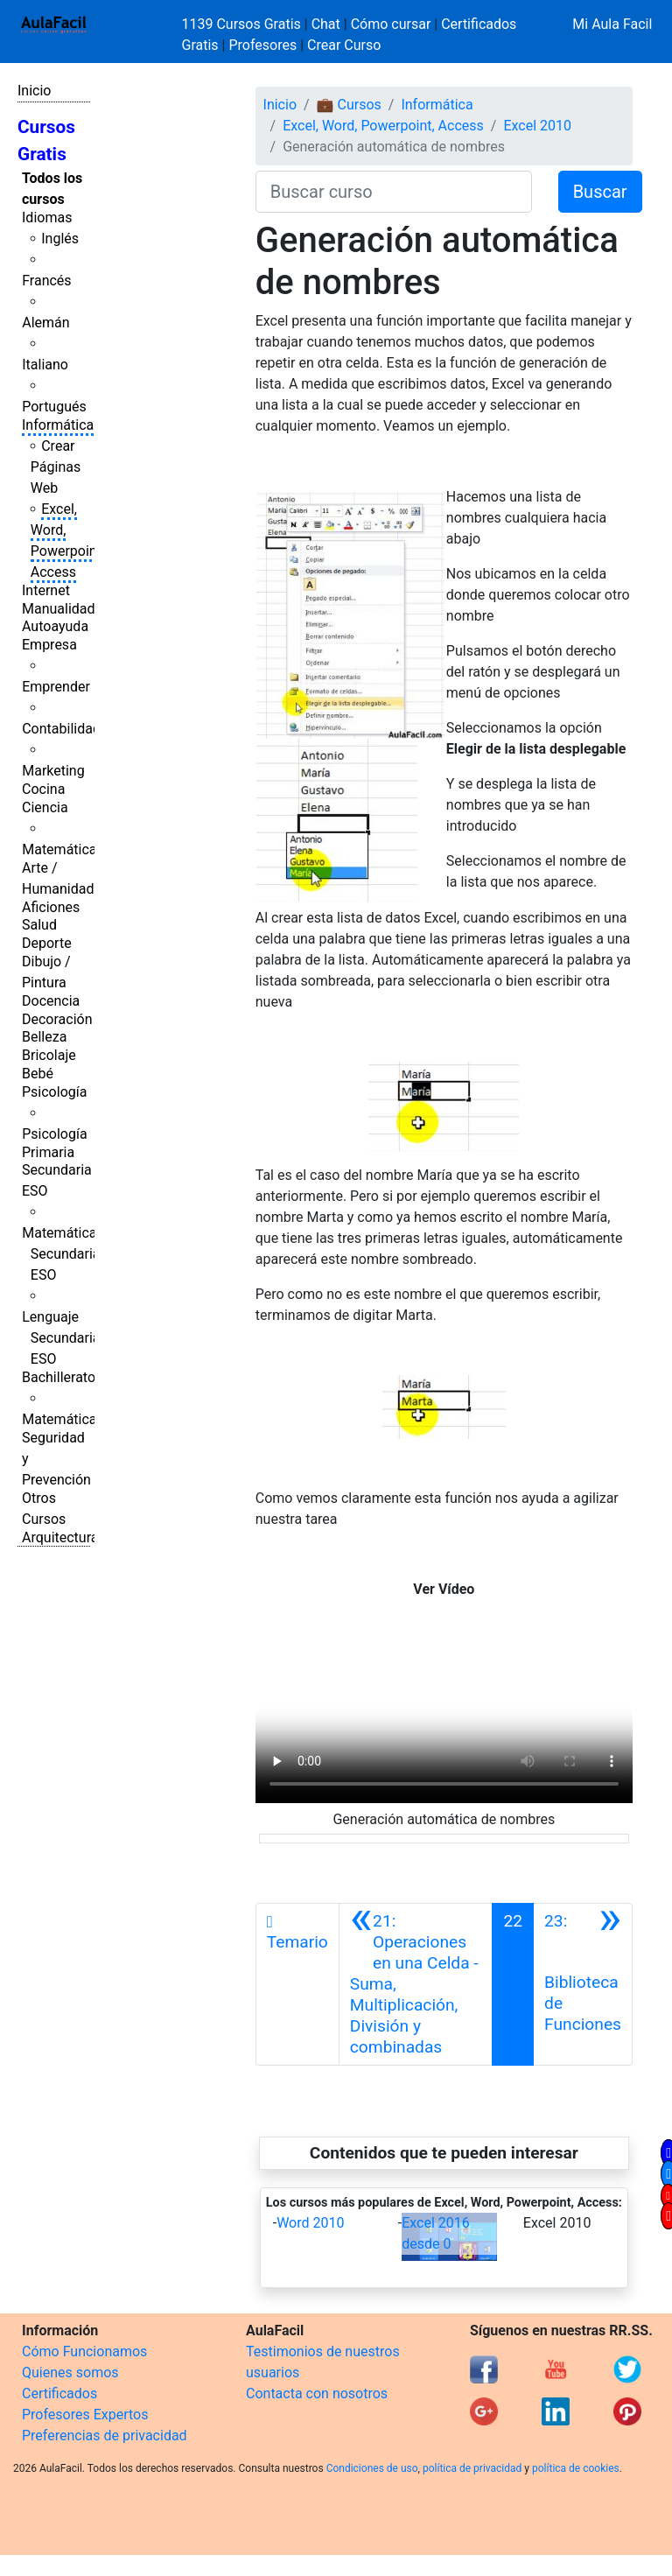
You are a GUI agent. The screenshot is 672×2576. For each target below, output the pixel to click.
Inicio (34, 90)
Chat (326, 24)
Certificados (59, 2393)
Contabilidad (61, 728)
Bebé (37, 1073)
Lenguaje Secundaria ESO (61, 1338)
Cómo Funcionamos (84, 2351)
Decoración (57, 1019)
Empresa (49, 644)
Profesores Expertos (85, 2414)
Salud (39, 924)
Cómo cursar (391, 24)
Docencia (51, 1001)
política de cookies (576, 2468)
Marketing (53, 770)
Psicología (54, 1092)
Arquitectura (60, 1537)
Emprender (56, 686)
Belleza (44, 1036)
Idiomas (47, 217)
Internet (46, 590)
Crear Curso (344, 45)
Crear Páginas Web (55, 467)
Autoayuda (55, 626)
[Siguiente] (583, 1984)
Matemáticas (63, 849)
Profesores (262, 45)
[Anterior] (416, 1984)
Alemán (45, 322)
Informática (58, 425)
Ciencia (45, 807)
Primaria (48, 1152)
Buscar (600, 191)
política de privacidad (472, 2468)
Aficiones (51, 907)
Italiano (45, 364)
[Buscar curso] (394, 192)
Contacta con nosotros (317, 2393)
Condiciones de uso (372, 2468)
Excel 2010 (537, 125)
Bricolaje (49, 1055)
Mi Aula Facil (612, 24)
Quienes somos (70, 2372)
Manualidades (65, 608)
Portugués (54, 406)
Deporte (47, 943)
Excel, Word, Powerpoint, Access (383, 125)
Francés (46, 280)
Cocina (43, 789)
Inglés (60, 238)
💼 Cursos (349, 104)
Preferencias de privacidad (104, 2435)
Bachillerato (58, 1377)
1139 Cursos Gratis (243, 24)
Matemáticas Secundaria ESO (63, 1254)
